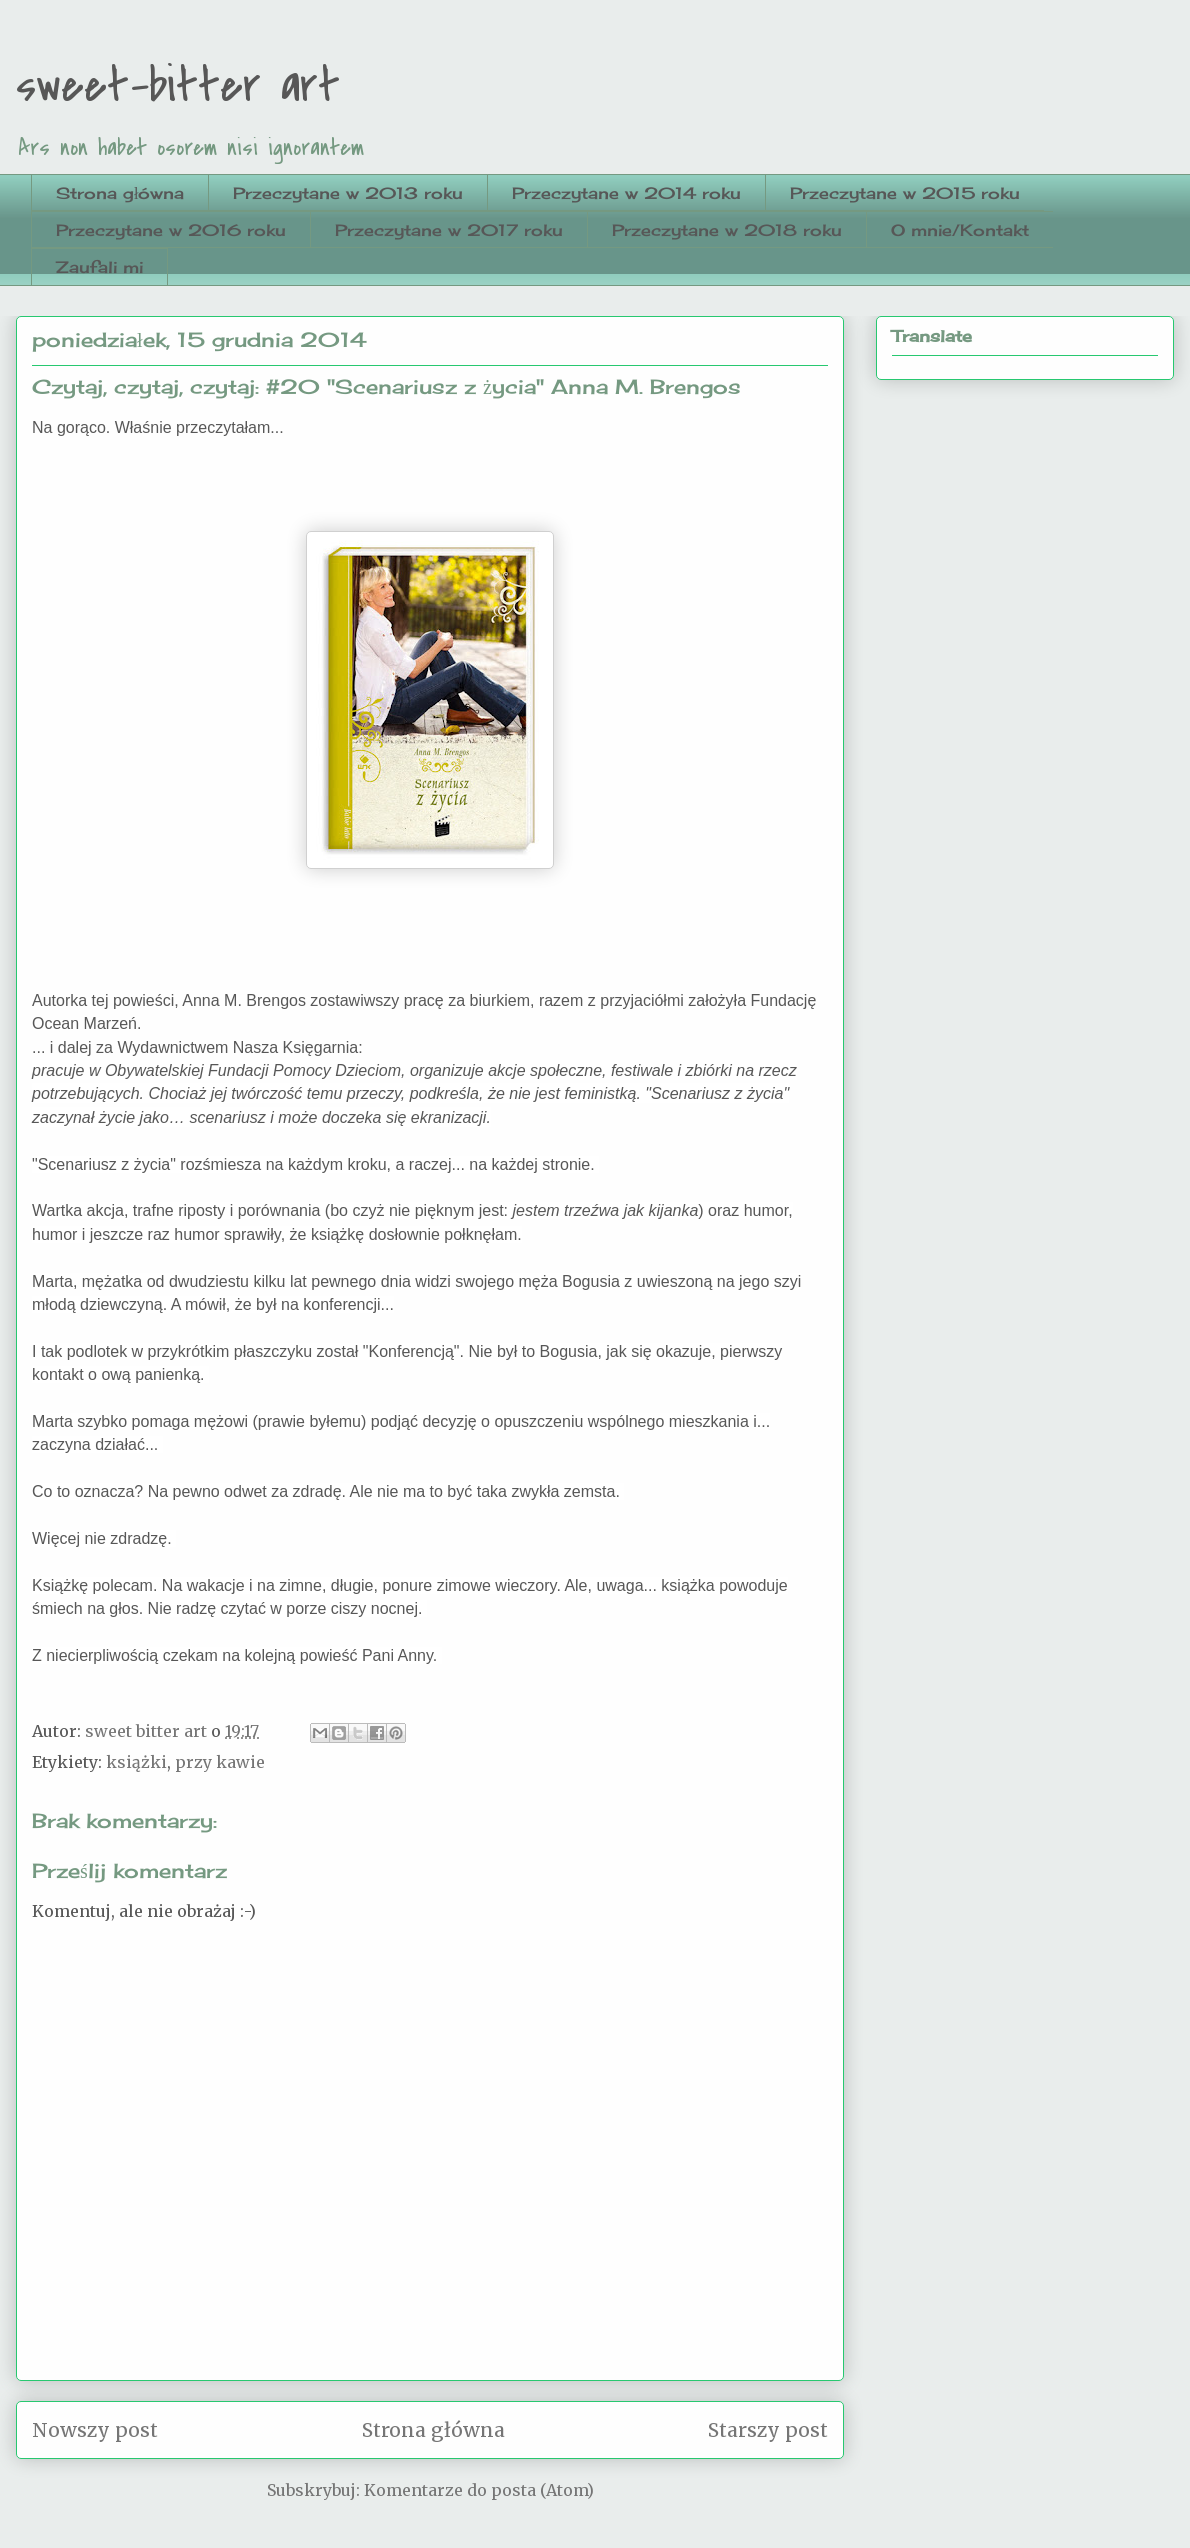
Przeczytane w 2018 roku (727, 230)
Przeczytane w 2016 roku (171, 230)
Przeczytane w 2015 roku (905, 193)
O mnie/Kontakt (960, 230)
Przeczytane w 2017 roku (449, 230)
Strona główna (120, 193)
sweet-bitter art (178, 86)
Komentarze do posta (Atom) (479, 2490)
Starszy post (768, 2430)
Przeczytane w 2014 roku (626, 193)
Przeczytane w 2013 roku (348, 193)
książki (136, 1762)
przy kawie (220, 1762)
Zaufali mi (99, 267)
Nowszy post (95, 2430)
